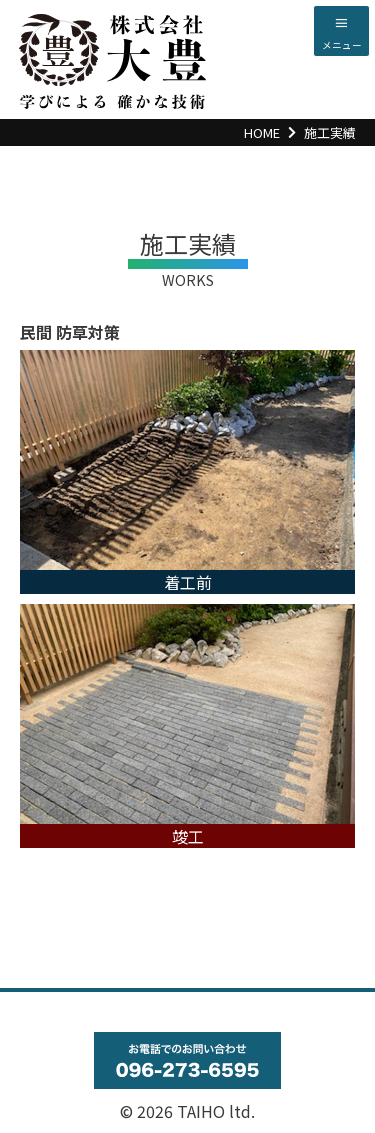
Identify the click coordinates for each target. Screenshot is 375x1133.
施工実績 (330, 132)
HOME (262, 132)
